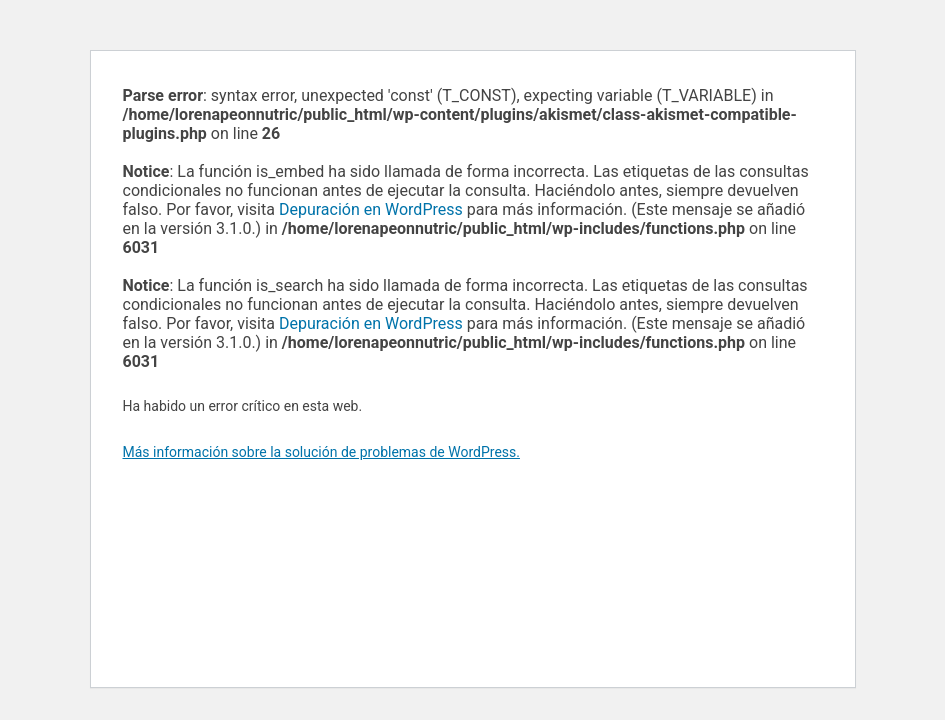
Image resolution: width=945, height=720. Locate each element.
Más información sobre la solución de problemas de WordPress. (321, 452)
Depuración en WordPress (371, 209)
